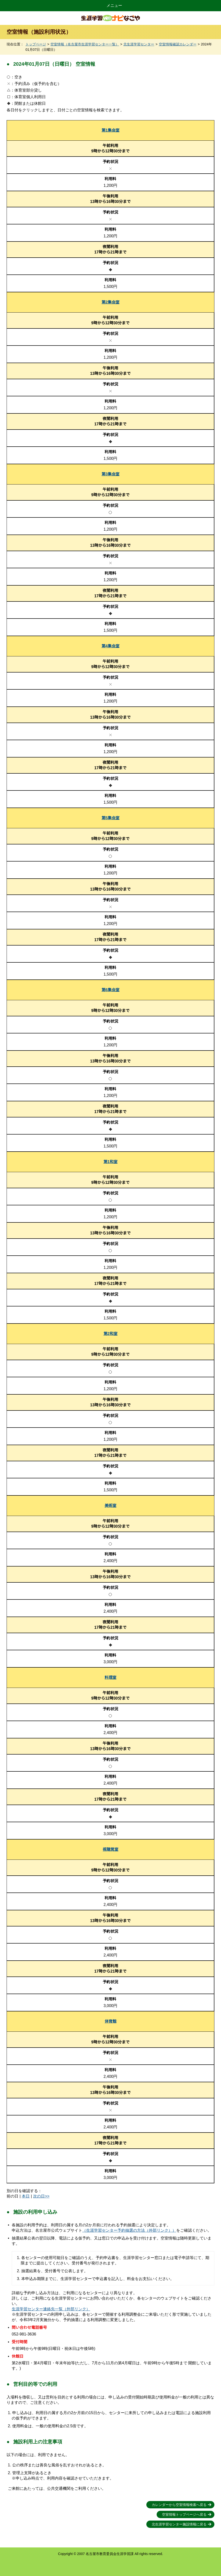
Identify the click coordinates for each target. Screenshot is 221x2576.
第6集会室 (110, 990)
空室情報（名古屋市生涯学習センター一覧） (84, 44)
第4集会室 (110, 646)
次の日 (39, 2196)
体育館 (110, 2021)
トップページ (35, 44)
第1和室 (110, 1162)
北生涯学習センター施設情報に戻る (179, 2524)
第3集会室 (110, 474)
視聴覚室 (110, 1849)
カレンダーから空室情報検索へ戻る (179, 2505)
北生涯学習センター (138, 44)
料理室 (110, 1677)
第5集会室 (110, 818)
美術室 (110, 1506)
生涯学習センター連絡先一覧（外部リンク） (51, 2309)
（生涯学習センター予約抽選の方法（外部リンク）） (129, 2230)
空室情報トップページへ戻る (184, 2514)
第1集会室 (110, 130)
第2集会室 (110, 302)
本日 (26, 2196)
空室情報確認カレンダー (178, 44)
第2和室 (110, 1334)
